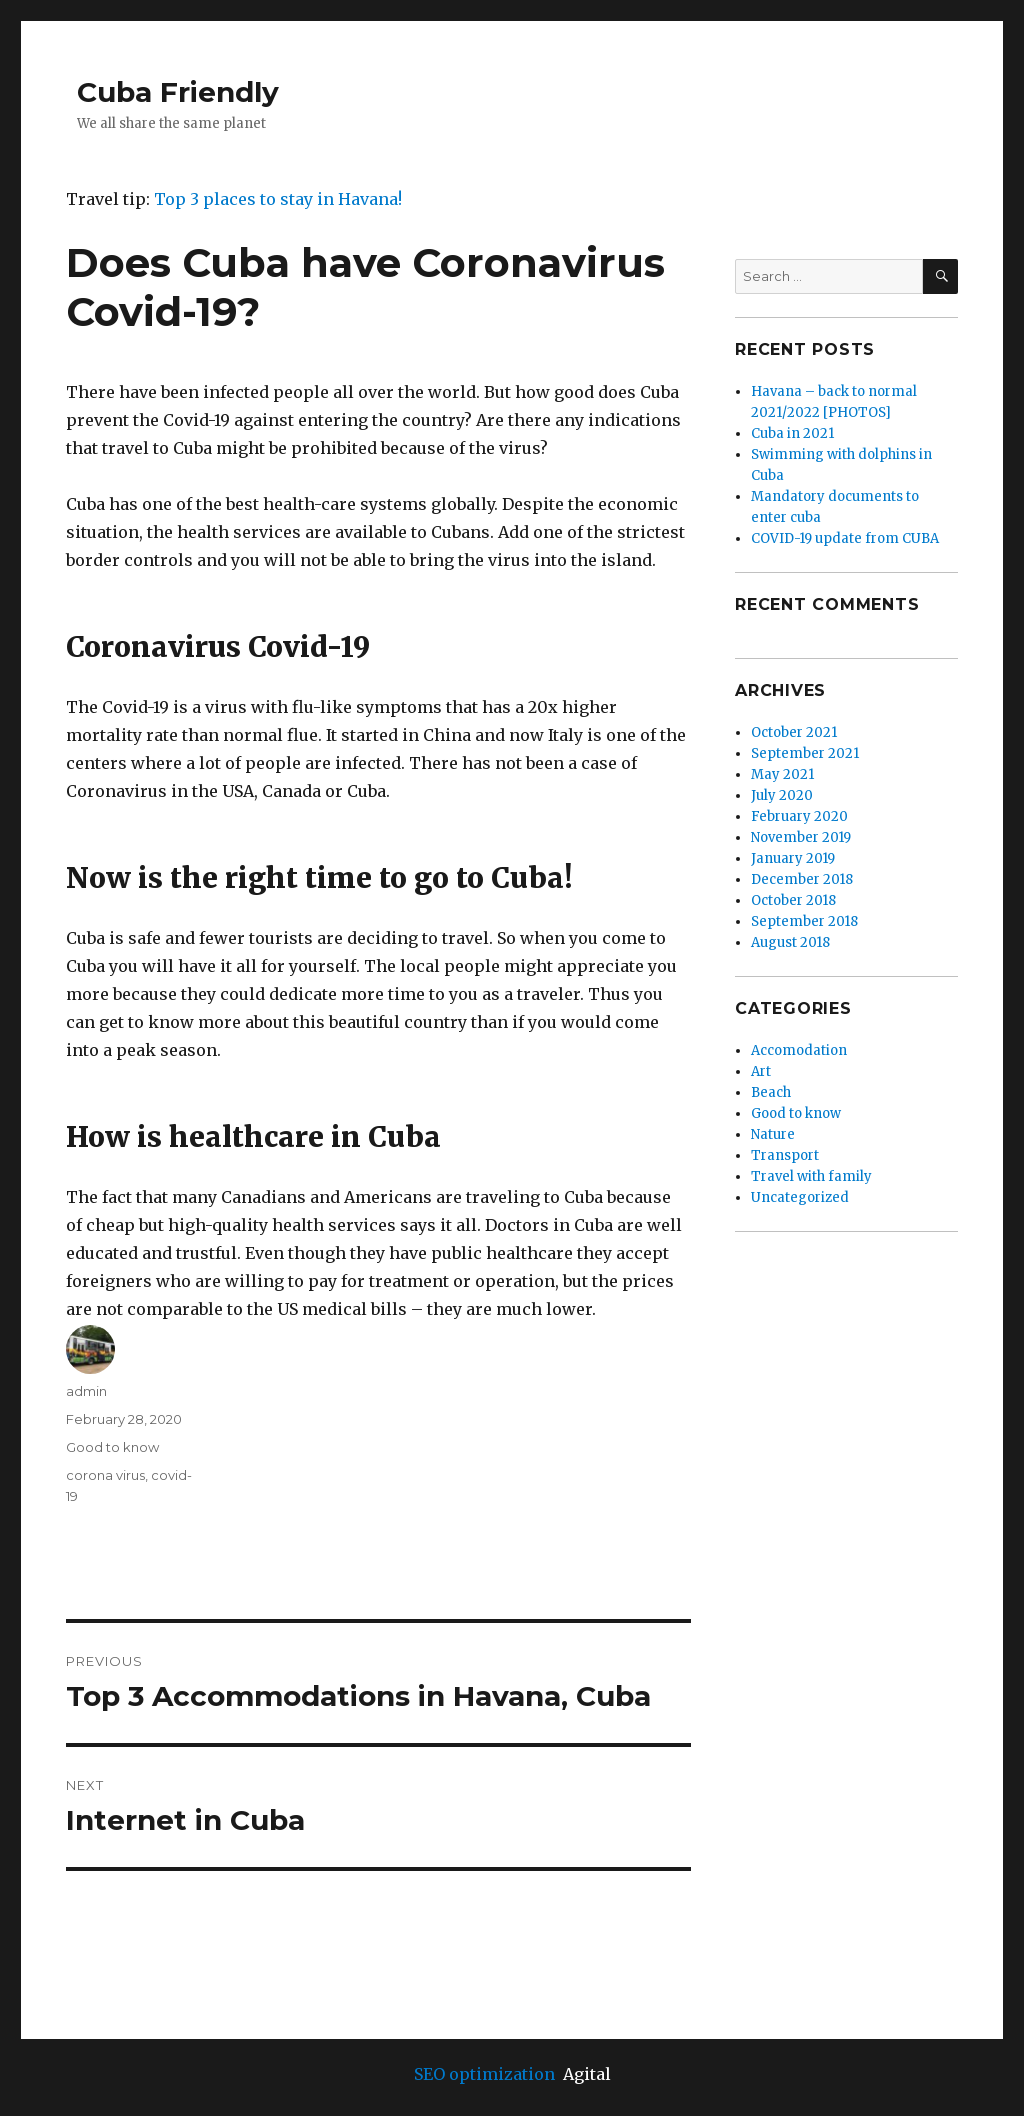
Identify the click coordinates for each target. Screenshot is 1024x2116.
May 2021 (782, 774)
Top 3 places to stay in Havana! (278, 199)
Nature (773, 1134)
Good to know (112, 1447)
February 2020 (799, 816)
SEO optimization (484, 2074)
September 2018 (804, 921)
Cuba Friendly (178, 92)
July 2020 (782, 795)
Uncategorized (800, 1197)
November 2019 (801, 837)
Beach (771, 1092)
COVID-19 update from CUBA (845, 538)
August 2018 (790, 942)
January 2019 (793, 858)
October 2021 (794, 732)
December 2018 (802, 879)
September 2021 (805, 753)
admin (86, 1391)
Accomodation (799, 1050)
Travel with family (811, 1176)
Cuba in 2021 (792, 433)
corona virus (105, 1475)
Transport (785, 1155)
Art (761, 1071)
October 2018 (793, 900)
